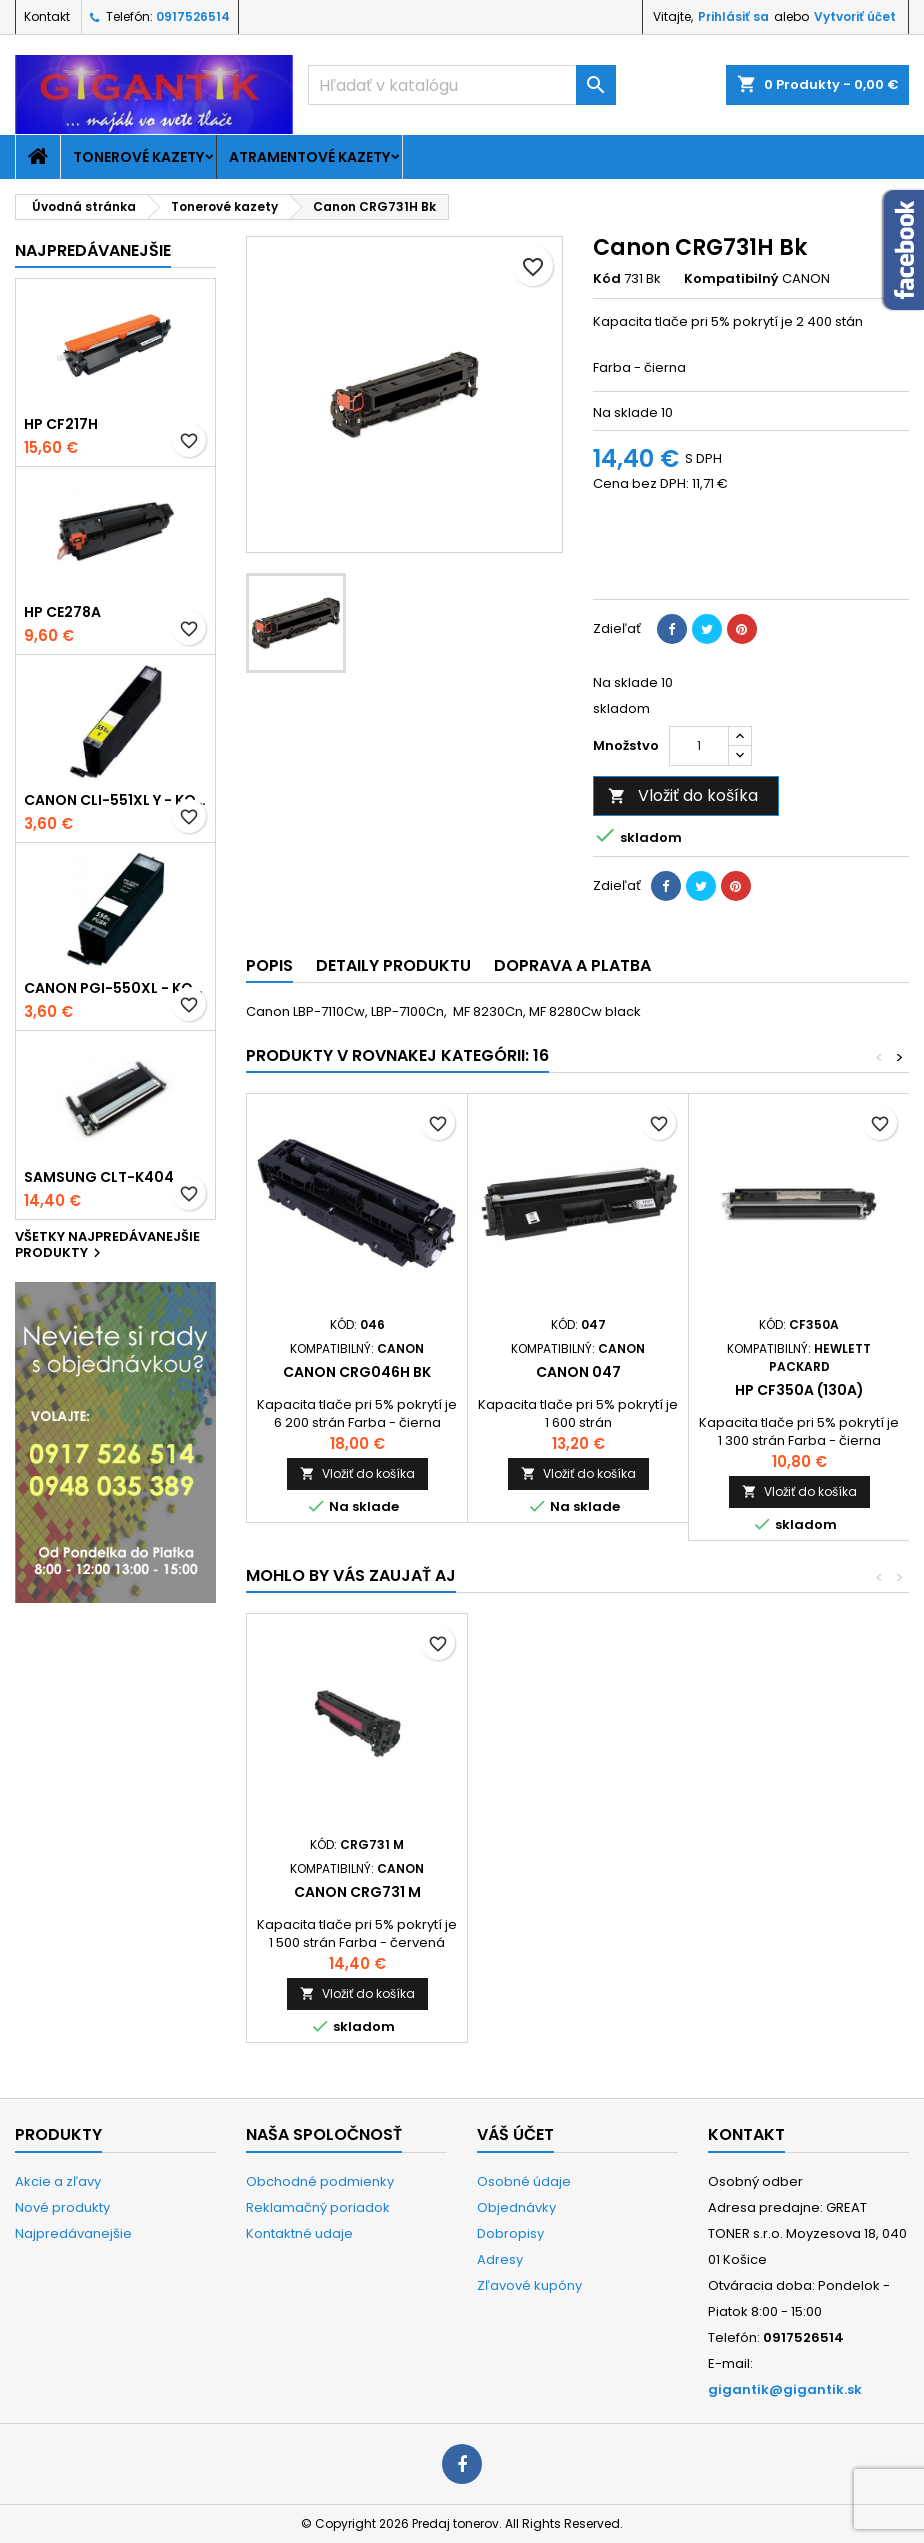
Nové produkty (62, 2207)
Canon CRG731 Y (578, 1892)
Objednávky (516, 2207)
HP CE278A (62, 612)
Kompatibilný (731, 279)
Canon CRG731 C (357, 1892)
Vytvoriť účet (855, 16)
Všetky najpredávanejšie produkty (107, 1246)
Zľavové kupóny (529, 2285)
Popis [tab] (269, 965)
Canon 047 (578, 1372)
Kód (607, 279)
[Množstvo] (699, 746)
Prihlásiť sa (733, 16)
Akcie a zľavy (58, 2181)
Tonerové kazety (138, 157)
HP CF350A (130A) (799, 1390)
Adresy (500, 2259)
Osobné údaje (524, 2181)
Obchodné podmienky (320, 2181)
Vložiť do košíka (683, 795)
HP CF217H (61, 424)
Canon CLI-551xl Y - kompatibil (115, 800)
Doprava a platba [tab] (572, 965)
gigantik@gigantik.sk (785, 2389)
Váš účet (515, 2134)
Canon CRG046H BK (357, 1372)
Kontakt (47, 16)
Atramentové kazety (309, 157)
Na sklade (625, 413)
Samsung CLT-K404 (99, 1177)
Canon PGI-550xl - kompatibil (115, 988)
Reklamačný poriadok (318, 2207)
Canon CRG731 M (799, 1892)
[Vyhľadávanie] (462, 85)
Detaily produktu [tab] (393, 965)
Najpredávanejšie (93, 250)
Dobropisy (510, 2233)
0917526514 (193, 16)
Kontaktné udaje (299, 2233)
